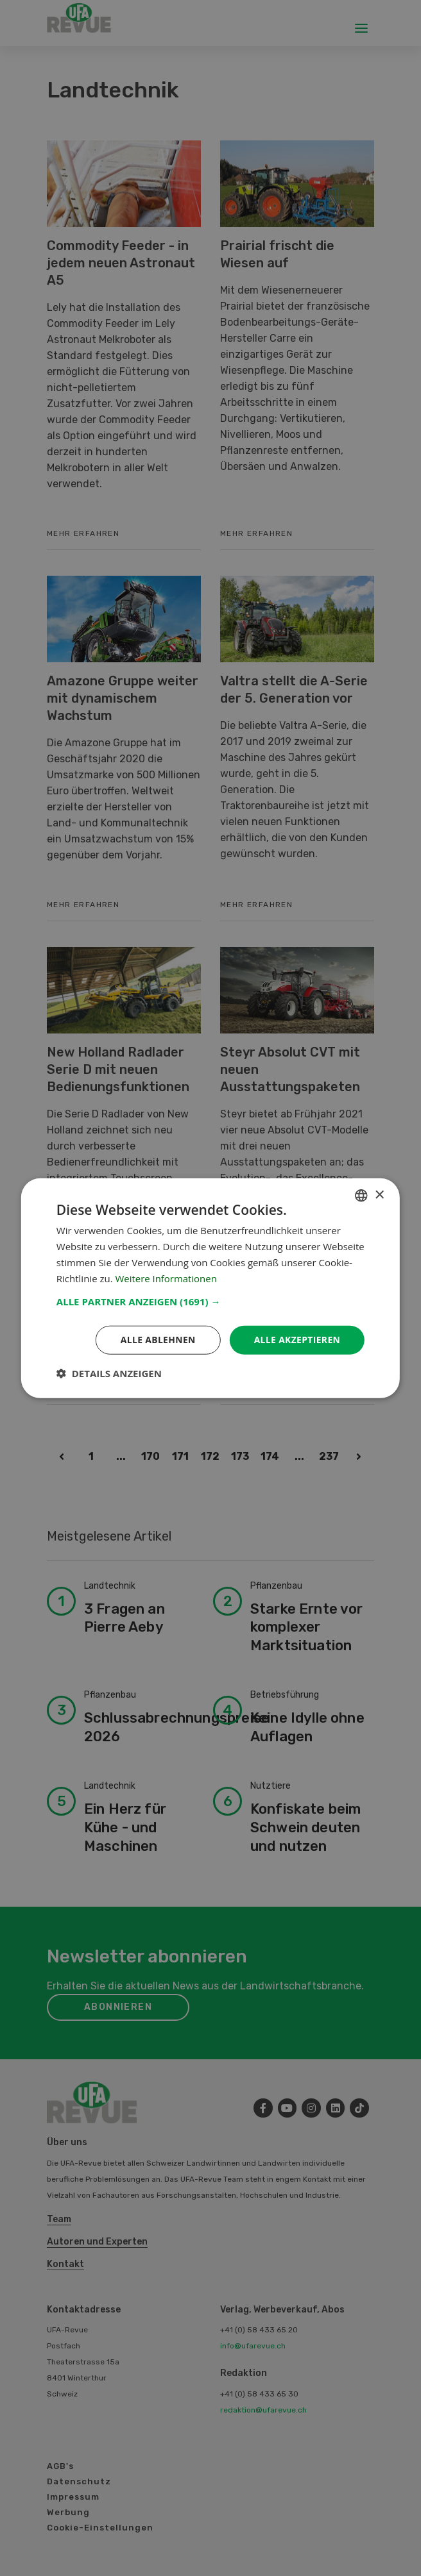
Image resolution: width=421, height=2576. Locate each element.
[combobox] (361, 1195)
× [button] (379, 1195)
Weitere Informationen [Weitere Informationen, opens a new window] (167, 1277)
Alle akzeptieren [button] (296, 1340)
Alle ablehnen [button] (156, 1340)
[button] (210, 1301)
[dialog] (210, 1288)
